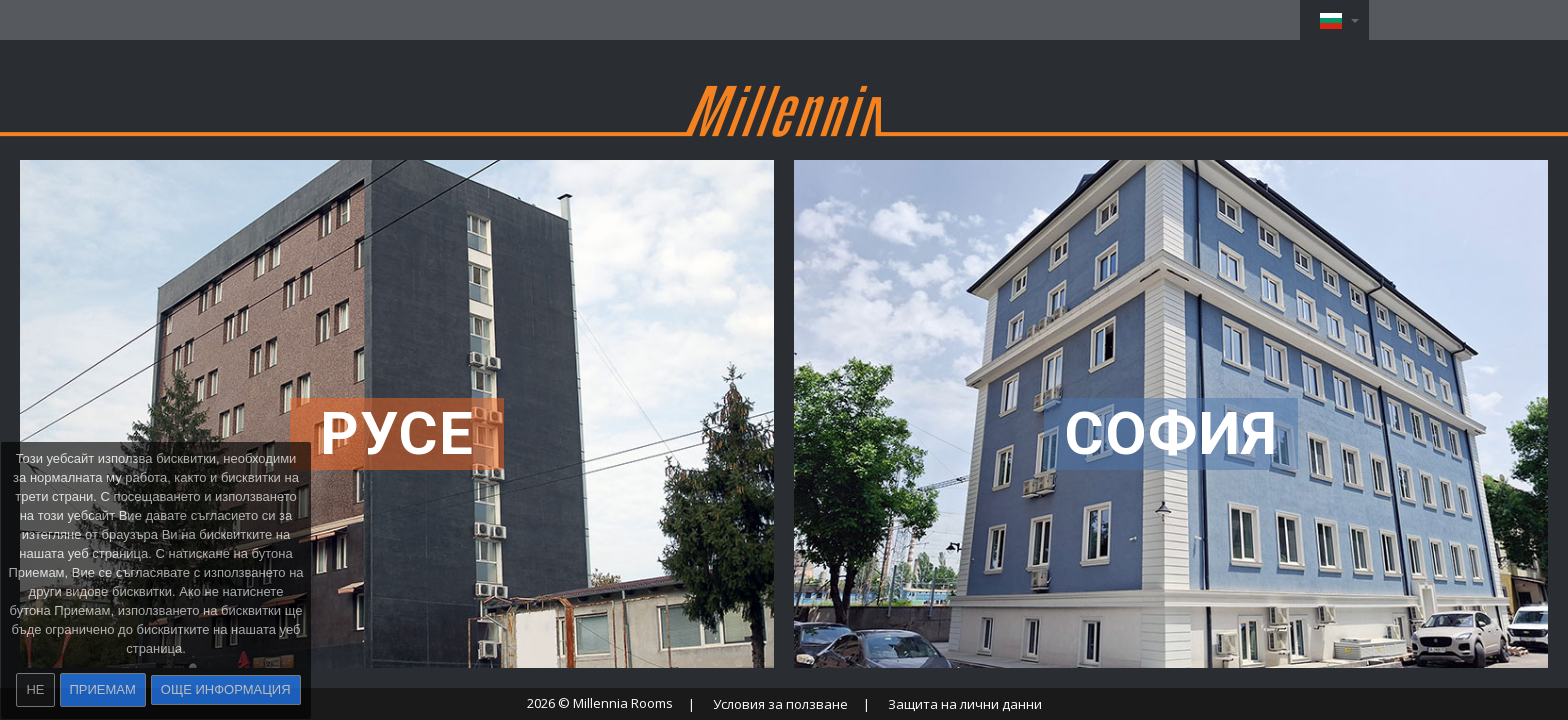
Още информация (226, 689)
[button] (1334, 20)
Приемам (103, 689)
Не (35, 689)
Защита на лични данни (965, 704)
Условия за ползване (780, 704)
